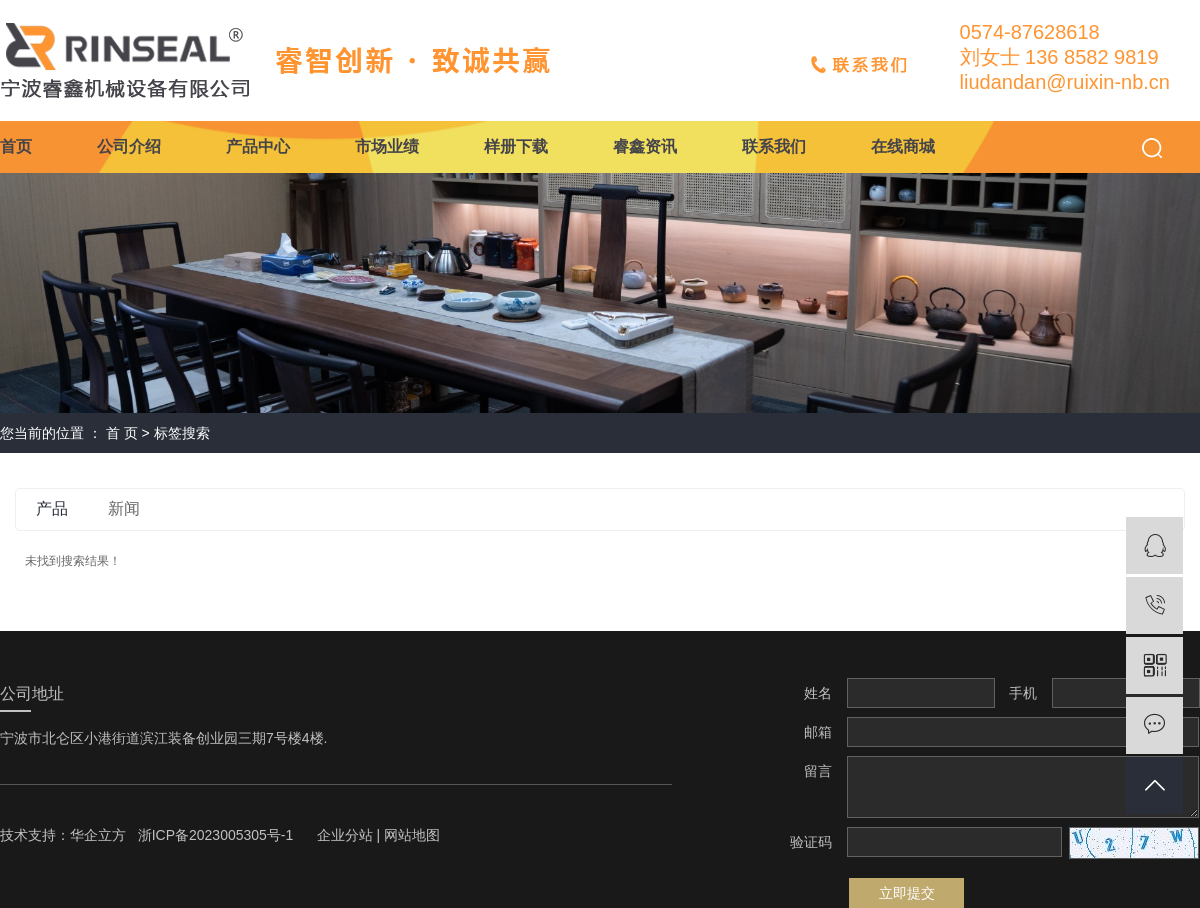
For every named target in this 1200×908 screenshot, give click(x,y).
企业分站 (345, 835)
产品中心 (258, 146)
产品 (52, 508)
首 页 (122, 433)
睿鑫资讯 (645, 146)
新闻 (124, 508)
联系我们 (774, 146)
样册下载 (516, 146)
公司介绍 (129, 146)
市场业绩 (387, 146)
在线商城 (903, 146)
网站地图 (412, 835)
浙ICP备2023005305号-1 (216, 835)
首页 (16, 146)
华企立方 (98, 835)
